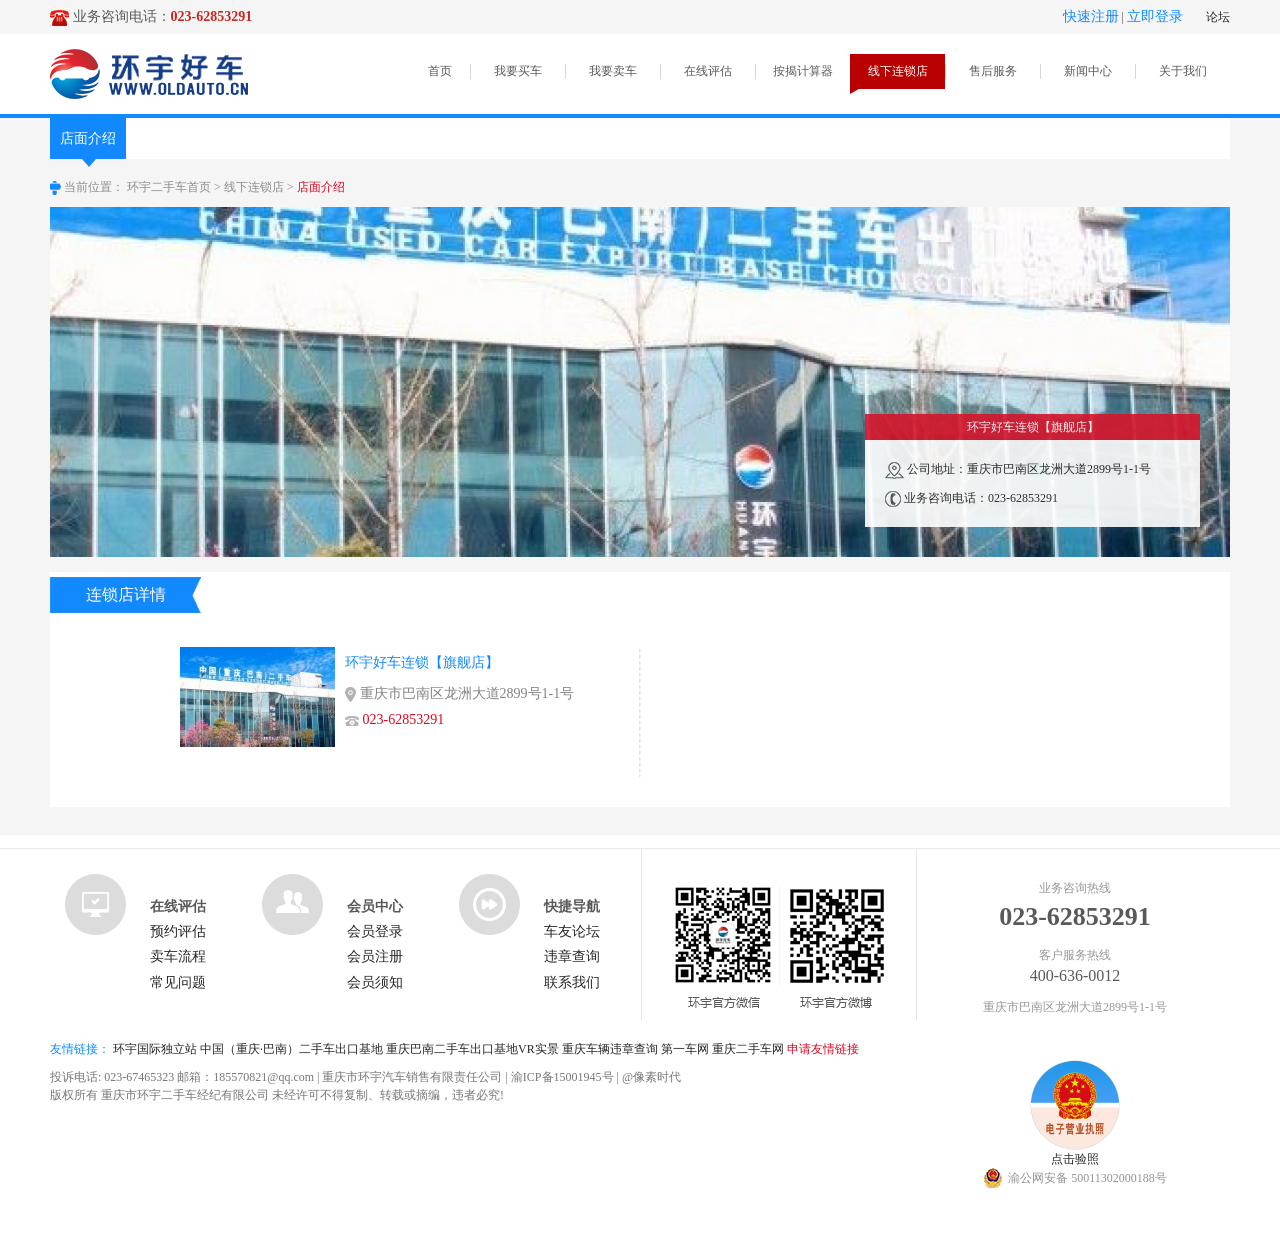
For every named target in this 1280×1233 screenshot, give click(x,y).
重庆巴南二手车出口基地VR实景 (472, 1049)
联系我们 (572, 982)
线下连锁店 (898, 71)
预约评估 (178, 931)
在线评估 (708, 71)
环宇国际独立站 (155, 1049)
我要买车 (518, 71)
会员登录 (375, 931)
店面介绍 (88, 145)
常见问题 (178, 982)
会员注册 (375, 956)
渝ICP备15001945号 (562, 1077)
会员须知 (375, 982)
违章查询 (572, 956)
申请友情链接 (823, 1049)
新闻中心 (1088, 71)
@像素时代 (651, 1077)
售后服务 (993, 71)
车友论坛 (572, 931)
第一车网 (685, 1049)
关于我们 (1183, 71)
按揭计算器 (803, 71)
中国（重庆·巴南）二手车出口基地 (291, 1049)
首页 (440, 71)
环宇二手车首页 (169, 187)
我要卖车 (613, 71)
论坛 (1218, 17)
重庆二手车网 (748, 1049)
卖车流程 (178, 956)
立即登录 (1155, 16)
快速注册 (1091, 16)
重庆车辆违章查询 (610, 1049)
